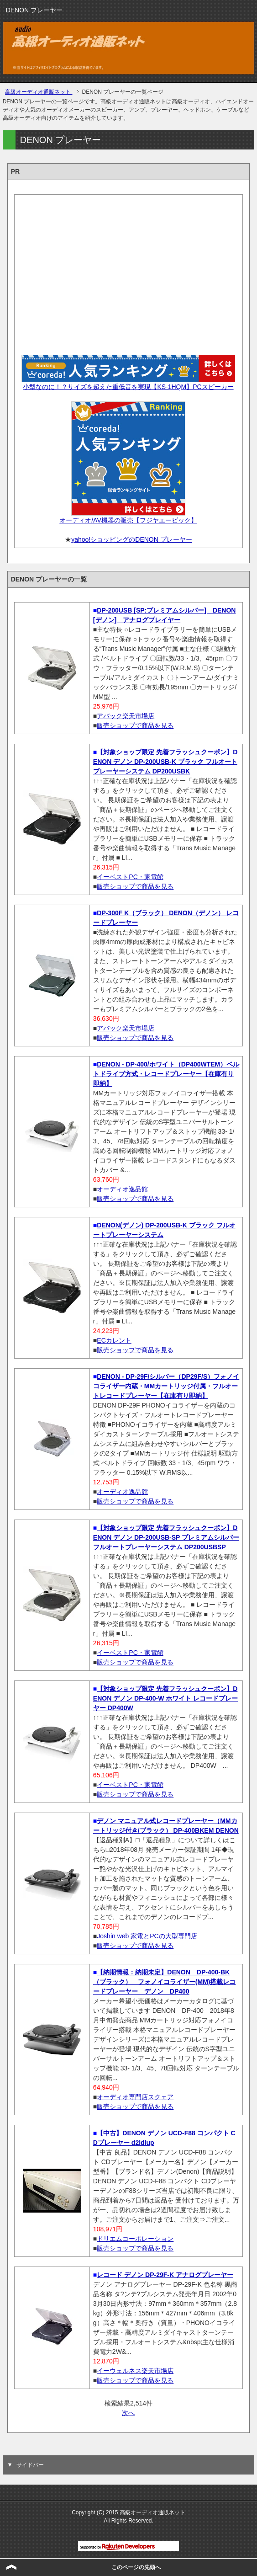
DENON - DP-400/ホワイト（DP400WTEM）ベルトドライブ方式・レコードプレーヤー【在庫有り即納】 (166, 1074)
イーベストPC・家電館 (130, 876)
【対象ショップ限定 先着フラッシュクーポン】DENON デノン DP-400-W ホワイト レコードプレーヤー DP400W (165, 1698)
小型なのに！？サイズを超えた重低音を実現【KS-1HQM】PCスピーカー (128, 386)
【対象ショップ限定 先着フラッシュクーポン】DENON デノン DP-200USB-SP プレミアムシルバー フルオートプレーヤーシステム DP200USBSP (166, 1537)
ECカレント (114, 1340)
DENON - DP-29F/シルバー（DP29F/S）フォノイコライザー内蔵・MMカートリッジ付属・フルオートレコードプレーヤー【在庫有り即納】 (166, 1386)
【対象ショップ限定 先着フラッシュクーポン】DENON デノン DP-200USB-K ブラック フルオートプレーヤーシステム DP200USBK (165, 761)
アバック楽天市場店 (125, 716)
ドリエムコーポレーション (135, 2238)
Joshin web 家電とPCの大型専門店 (147, 1936)
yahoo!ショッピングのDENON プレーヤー (131, 539)
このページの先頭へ (136, 2567)
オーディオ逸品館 (122, 1189)
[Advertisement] (129, 272)
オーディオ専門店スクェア (135, 2097)
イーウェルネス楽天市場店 (135, 2370)
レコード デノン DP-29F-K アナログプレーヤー (165, 2274)
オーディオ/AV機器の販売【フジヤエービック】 (128, 520)
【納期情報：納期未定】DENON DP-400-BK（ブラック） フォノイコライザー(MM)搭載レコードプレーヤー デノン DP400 (164, 1981)
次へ (128, 2412)
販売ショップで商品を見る (135, 725)
